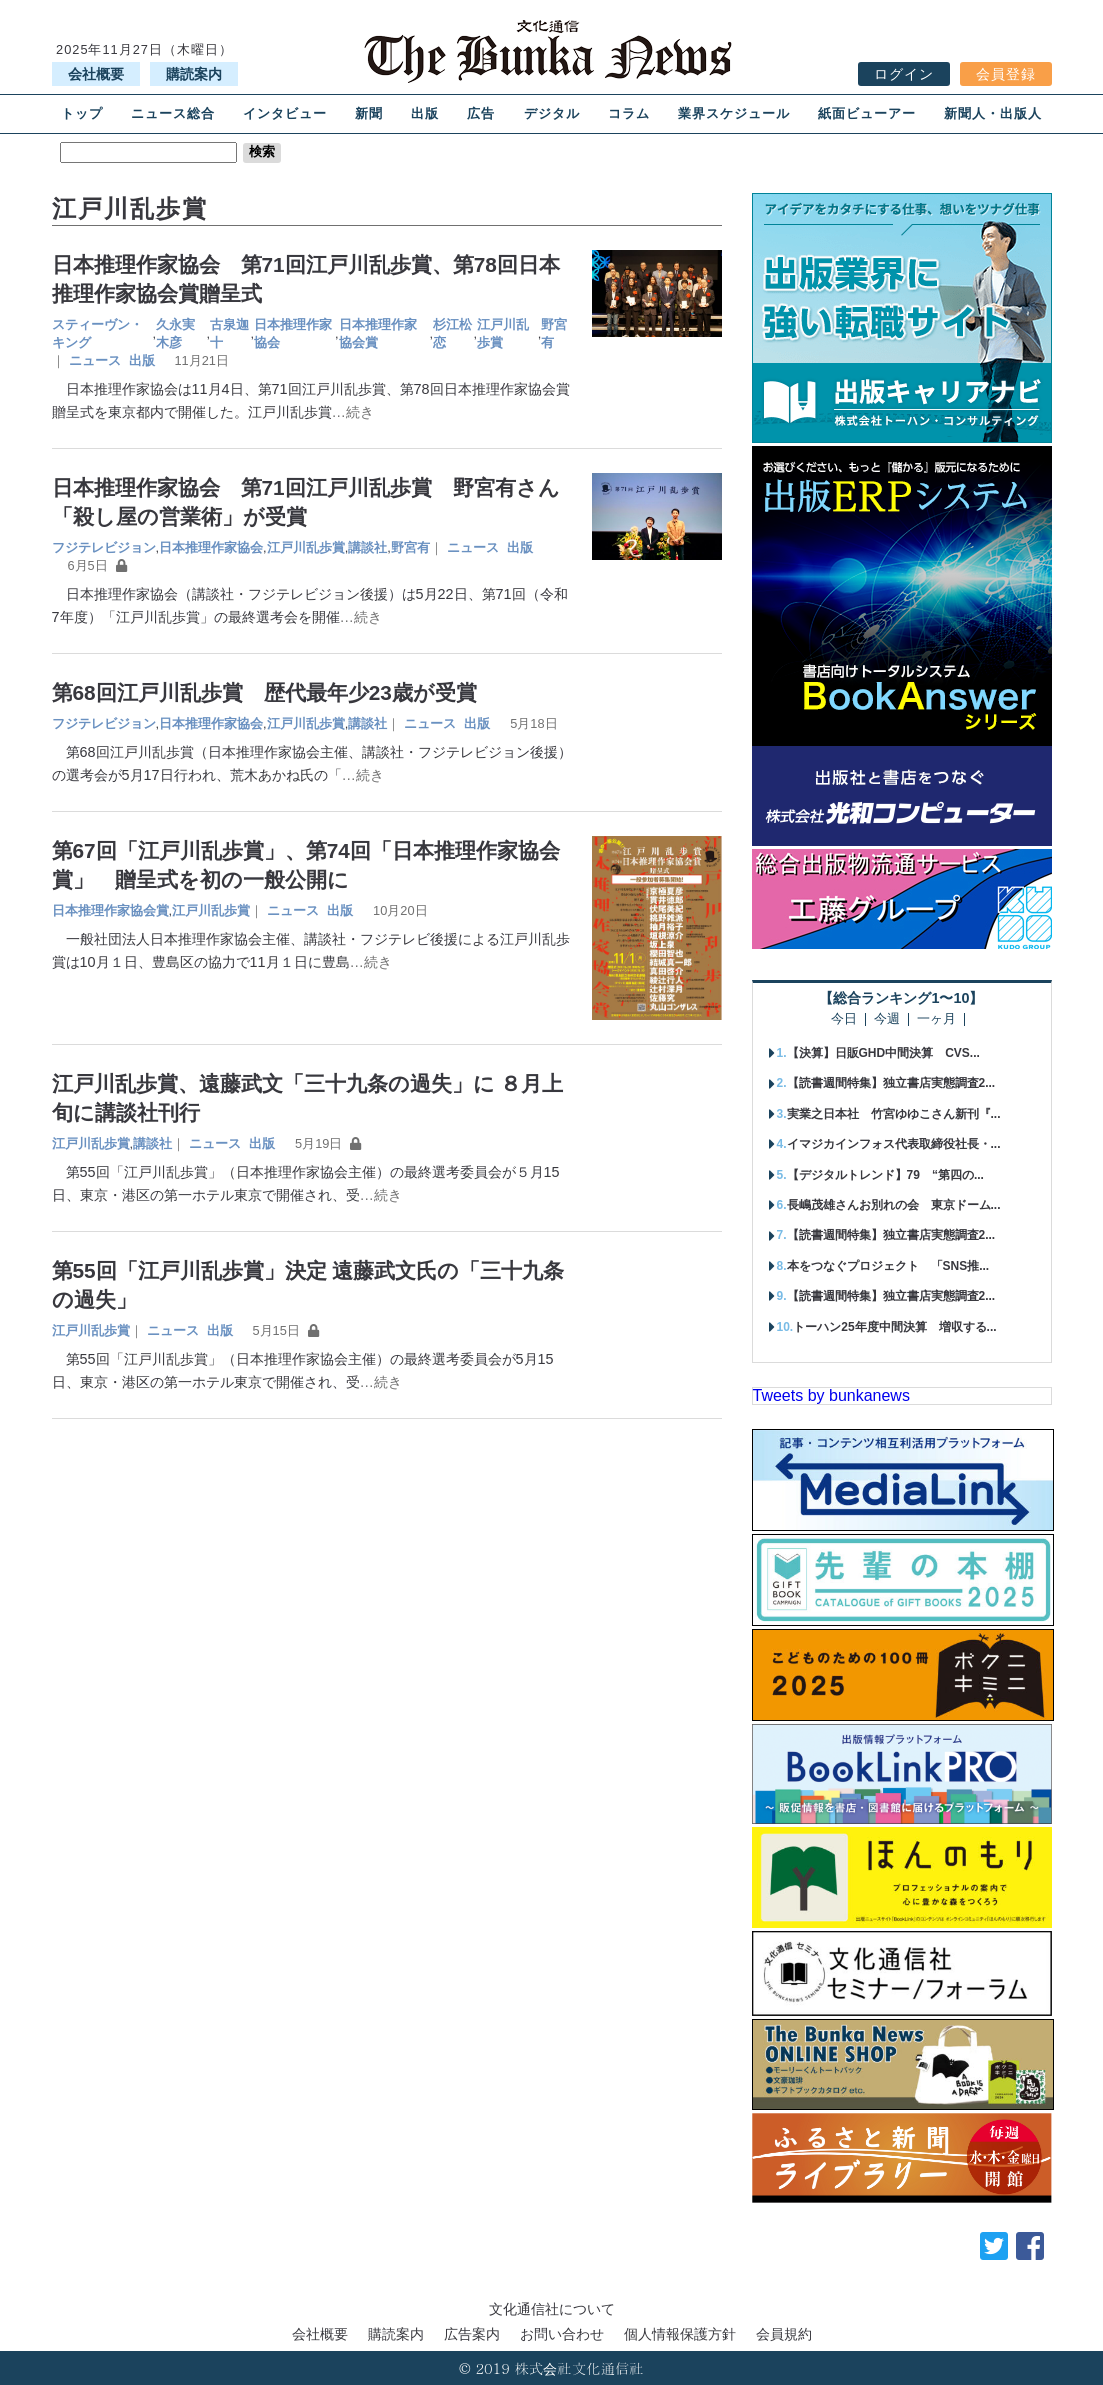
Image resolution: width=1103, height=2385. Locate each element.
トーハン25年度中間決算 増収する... (894, 1327)
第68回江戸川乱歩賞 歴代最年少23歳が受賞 (264, 692)
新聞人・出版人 (993, 113)
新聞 (369, 113)
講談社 (367, 547)
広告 (481, 113)
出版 (425, 113)
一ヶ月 (936, 1019)
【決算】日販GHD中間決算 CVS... (883, 1053)
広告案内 (472, 2334)
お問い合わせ (562, 2334)
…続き (353, 412)
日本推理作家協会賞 (378, 333)
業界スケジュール (734, 113)
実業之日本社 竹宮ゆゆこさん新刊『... (894, 1114)
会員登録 (1006, 74)
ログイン (904, 74)
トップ (82, 113)
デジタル (552, 113)
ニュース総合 (173, 113)
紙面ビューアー (867, 113)
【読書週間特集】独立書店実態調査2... (891, 1083)
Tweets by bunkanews (831, 1395)
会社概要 (96, 74)
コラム (629, 113)
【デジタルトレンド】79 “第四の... (885, 1175)
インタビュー (285, 113)
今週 (887, 1019)
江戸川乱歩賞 (503, 333)
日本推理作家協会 (293, 333)
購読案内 (194, 74)
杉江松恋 (452, 333)
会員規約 (784, 2334)
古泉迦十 (229, 333)
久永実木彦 (175, 333)
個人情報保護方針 (680, 2334)
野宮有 (554, 333)
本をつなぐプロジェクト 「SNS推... (888, 1266)
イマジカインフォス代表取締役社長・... (894, 1144)
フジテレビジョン (104, 547)
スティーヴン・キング (97, 333)
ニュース (95, 360)
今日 (844, 1019)
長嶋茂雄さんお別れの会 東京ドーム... (894, 1205)
